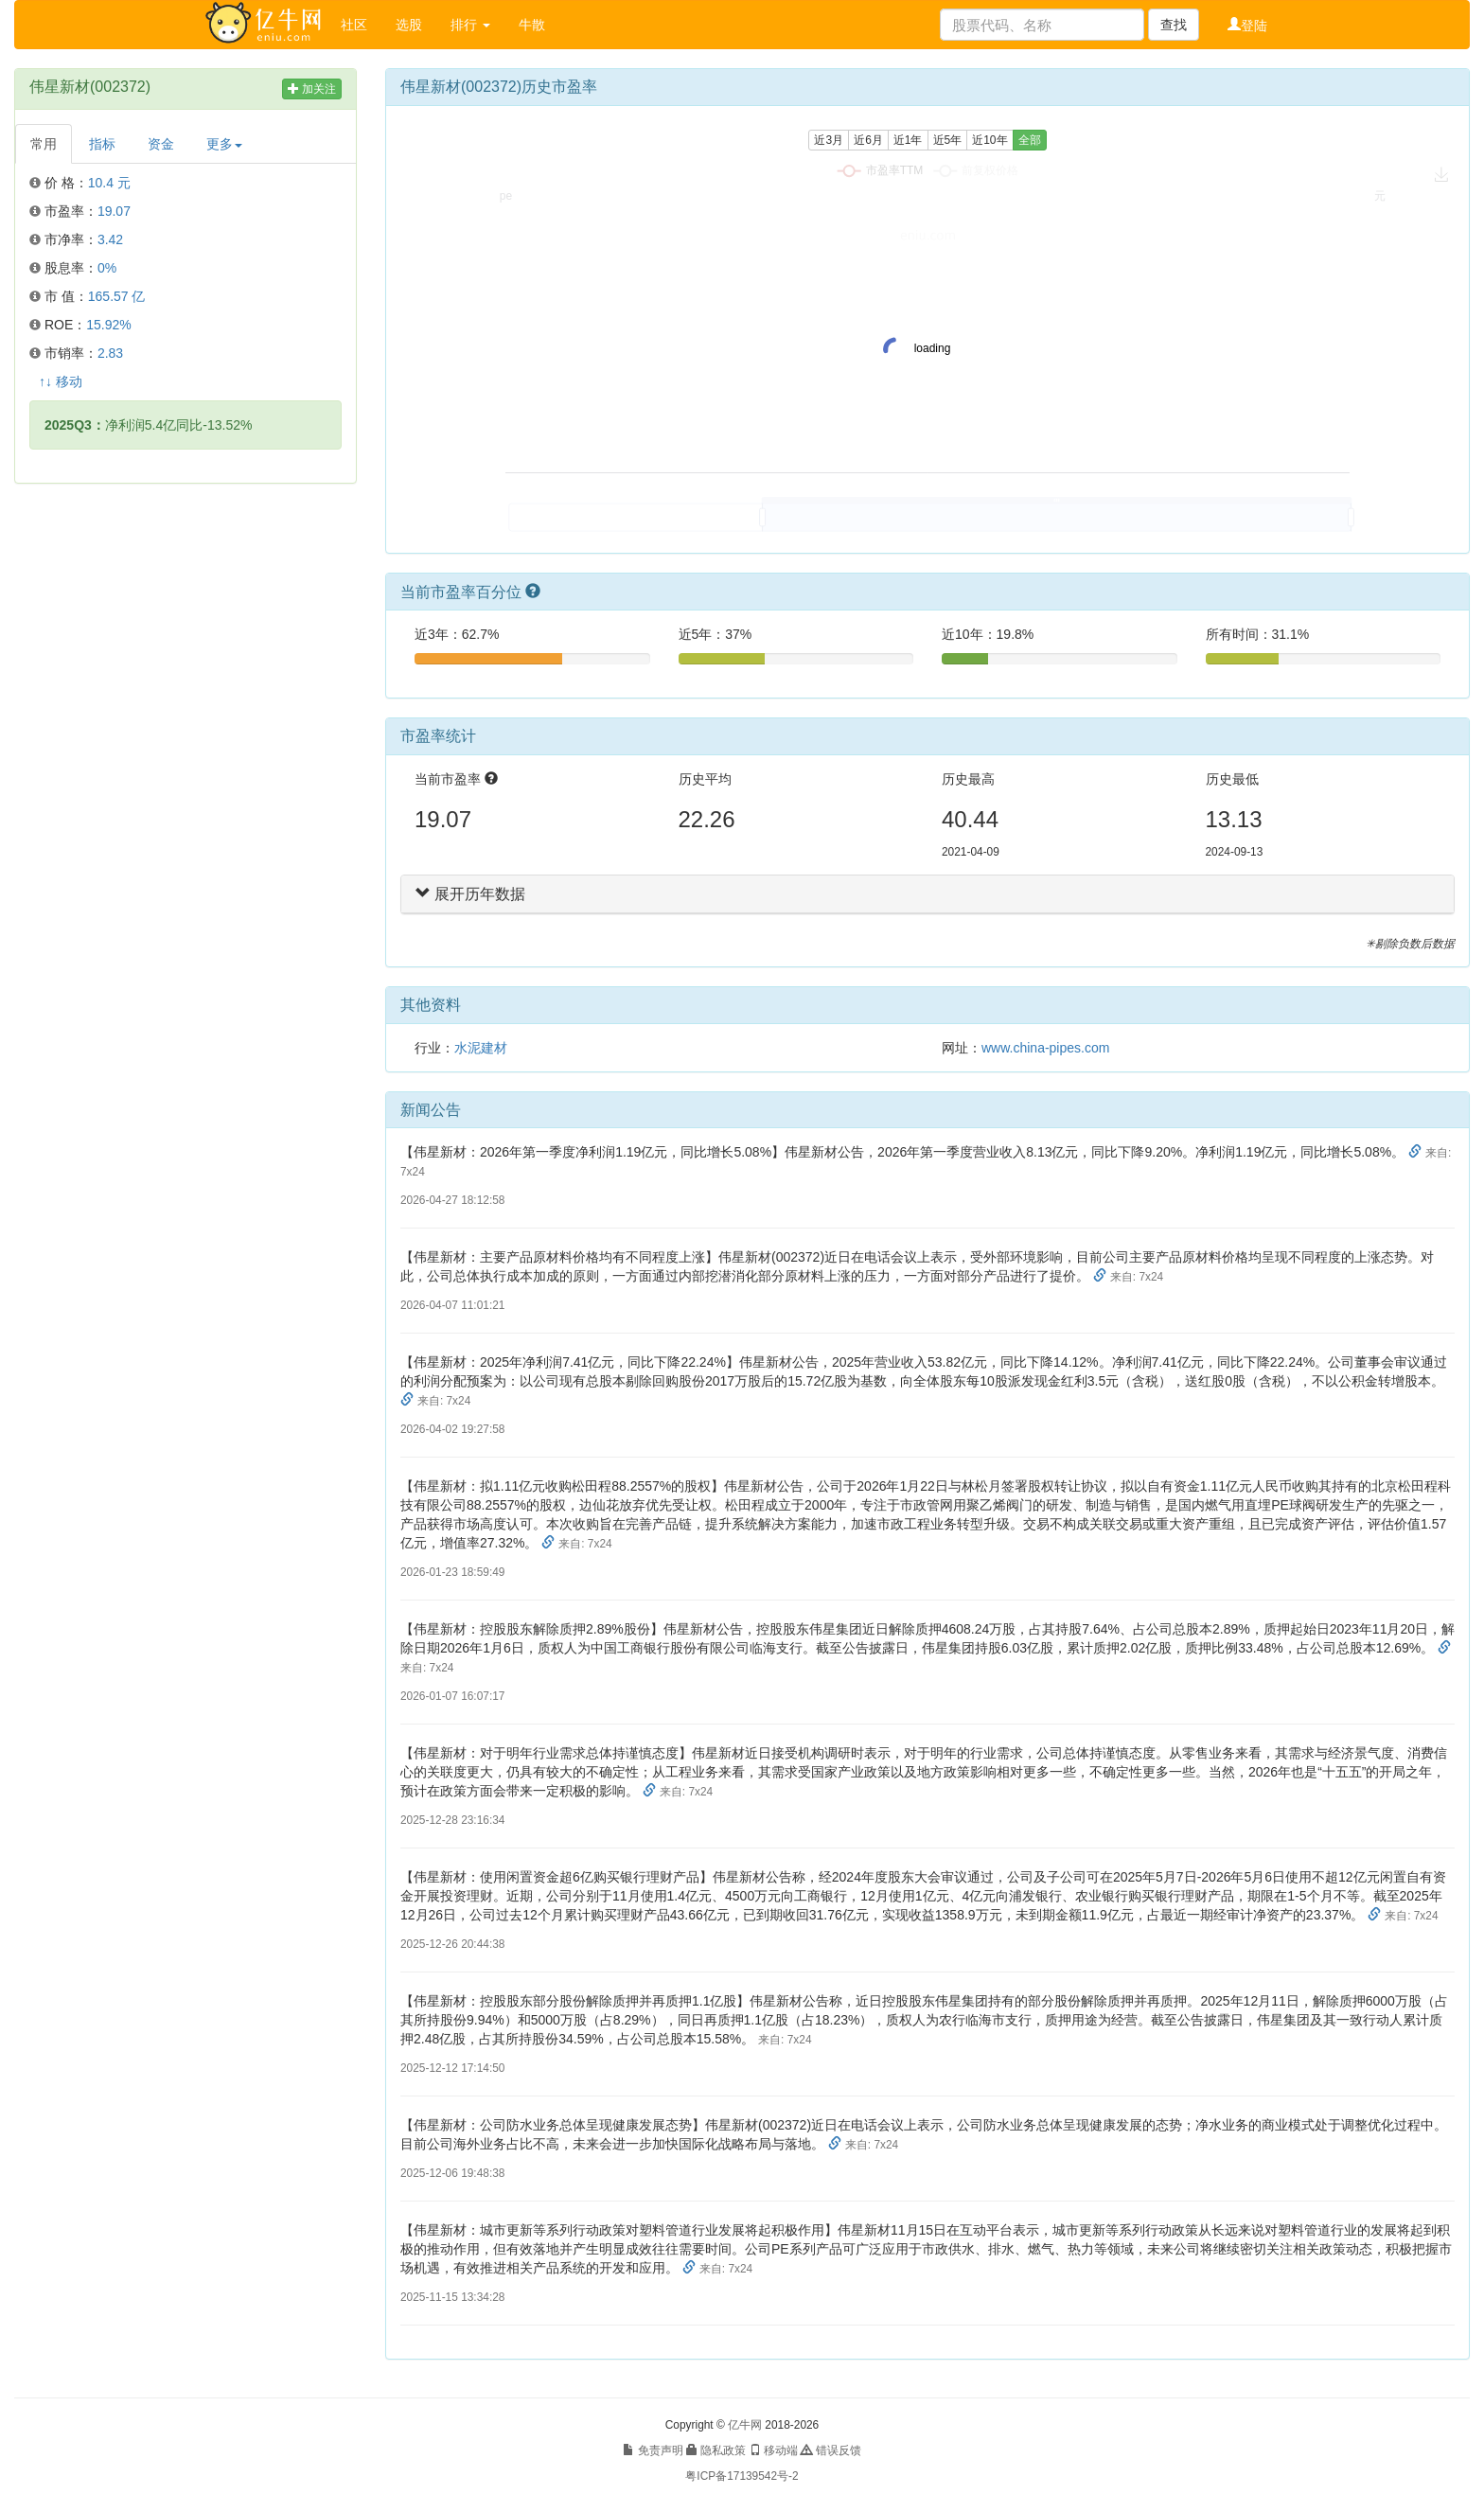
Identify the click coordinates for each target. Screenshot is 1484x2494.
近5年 (948, 140)
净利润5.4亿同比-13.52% (148, 425)
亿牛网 (745, 2425)
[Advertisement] (185, 635)
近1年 (908, 140)
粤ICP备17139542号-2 (741, 2476)
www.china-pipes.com (1045, 1047)
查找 (1173, 24)
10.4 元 (109, 182)
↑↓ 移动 (60, 381)
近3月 (828, 140)
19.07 (114, 211)
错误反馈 (830, 2450)
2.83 (110, 353)
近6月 (868, 140)
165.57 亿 (117, 296)
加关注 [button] (312, 89)
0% (106, 267)
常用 (43, 143)
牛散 (532, 24)
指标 (102, 143)
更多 (224, 143)
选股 (409, 24)
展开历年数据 (470, 894)
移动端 (774, 2450)
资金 (161, 143)
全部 (1029, 140)
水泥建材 (480, 1047)
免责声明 (652, 2450)
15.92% (108, 324)
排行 (470, 24)
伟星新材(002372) (89, 87)
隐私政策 (716, 2450)
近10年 (989, 140)
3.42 (110, 239)
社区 (354, 24)
